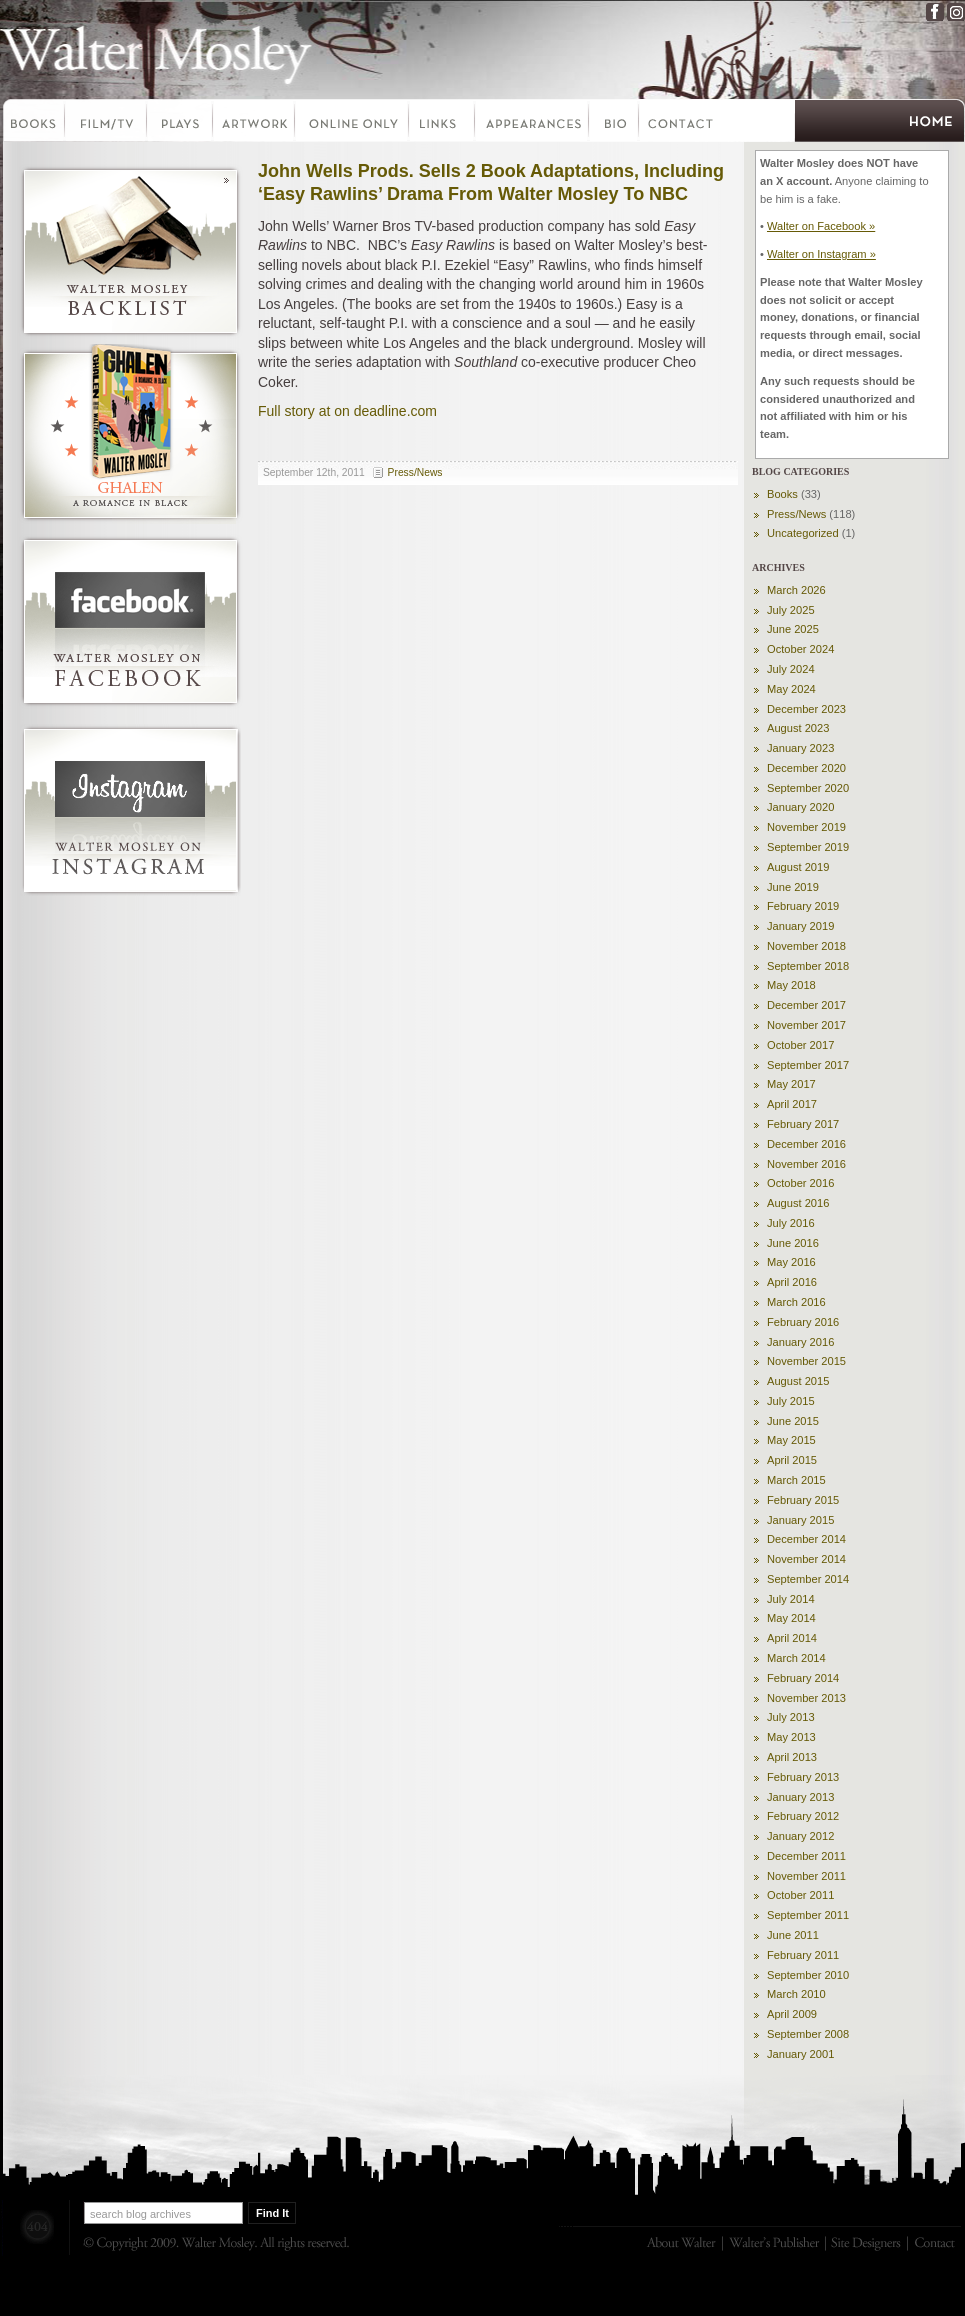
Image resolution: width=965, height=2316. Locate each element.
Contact (681, 123)
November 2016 (806, 1164)
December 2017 (806, 1005)
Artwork (255, 123)
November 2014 (806, 1559)
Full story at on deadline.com (347, 411)
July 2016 (791, 1223)
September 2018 (808, 966)
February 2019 (803, 906)
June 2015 (793, 1421)
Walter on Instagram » (821, 254)
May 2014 (791, 1618)
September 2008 (808, 2034)
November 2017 (806, 1025)
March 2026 (796, 590)
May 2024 (791, 689)
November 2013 (806, 1698)
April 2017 (792, 1104)
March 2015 (796, 1480)
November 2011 (806, 1876)
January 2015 (800, 1520)
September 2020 (808, 788)
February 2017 (803, 1124)
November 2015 (806, 1361)
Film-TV (107, 123)
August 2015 (798, 1381)
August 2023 (798, 728)
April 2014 (792, 1638)
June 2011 (793, 1935)
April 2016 (792, 1282)
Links (443, 123)
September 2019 (808, 847)
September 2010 (808, 1975)
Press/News (415, 472)
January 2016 (800, 1342)
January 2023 (800, 748)
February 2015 (803, 1500)
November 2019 (806, 827)
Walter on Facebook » (821, 226)
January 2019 (800, 926)
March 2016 (796, 1302)
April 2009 (792, 2014)
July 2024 (791, 669)
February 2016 (803, 1322)
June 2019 (793, 887)
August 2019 (798, 867)
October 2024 (800, 649)
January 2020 (800, 807)
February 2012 (803, 1816)
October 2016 (800, 1183)
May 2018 (791, 985)
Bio (615, 123)
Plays (181, 123)
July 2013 (791, 1717)
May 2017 (791, 1084)
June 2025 (793, 629)
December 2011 (806, 1856)
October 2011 (800, 1895)
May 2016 (791, 1262)
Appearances (533, 123)
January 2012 (800, 1836)
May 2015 (791, 1440)
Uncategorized (803, 533)
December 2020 (806, 768)
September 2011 (808, 1915)
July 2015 (791, 1401)
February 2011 (803, 1955)
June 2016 (793, 1243)
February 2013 (803, 1777)
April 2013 (792, 1757)
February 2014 (803, 1678)
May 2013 (791, 1737)
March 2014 (796, 1658)
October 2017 (800, 1045)
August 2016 (798, 1203)
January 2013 (800, 1797)
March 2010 (796, 1994)
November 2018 (806, 946)
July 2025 (791, 610)
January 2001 (800, 2054)
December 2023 (806, 709)
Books (33, 123)
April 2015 (792, 1460)
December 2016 (806, 1144)
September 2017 (808, 1065)
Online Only (353, 123)
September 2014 (808, 1579)
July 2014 (791, 1599)
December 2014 (806, 1539)
